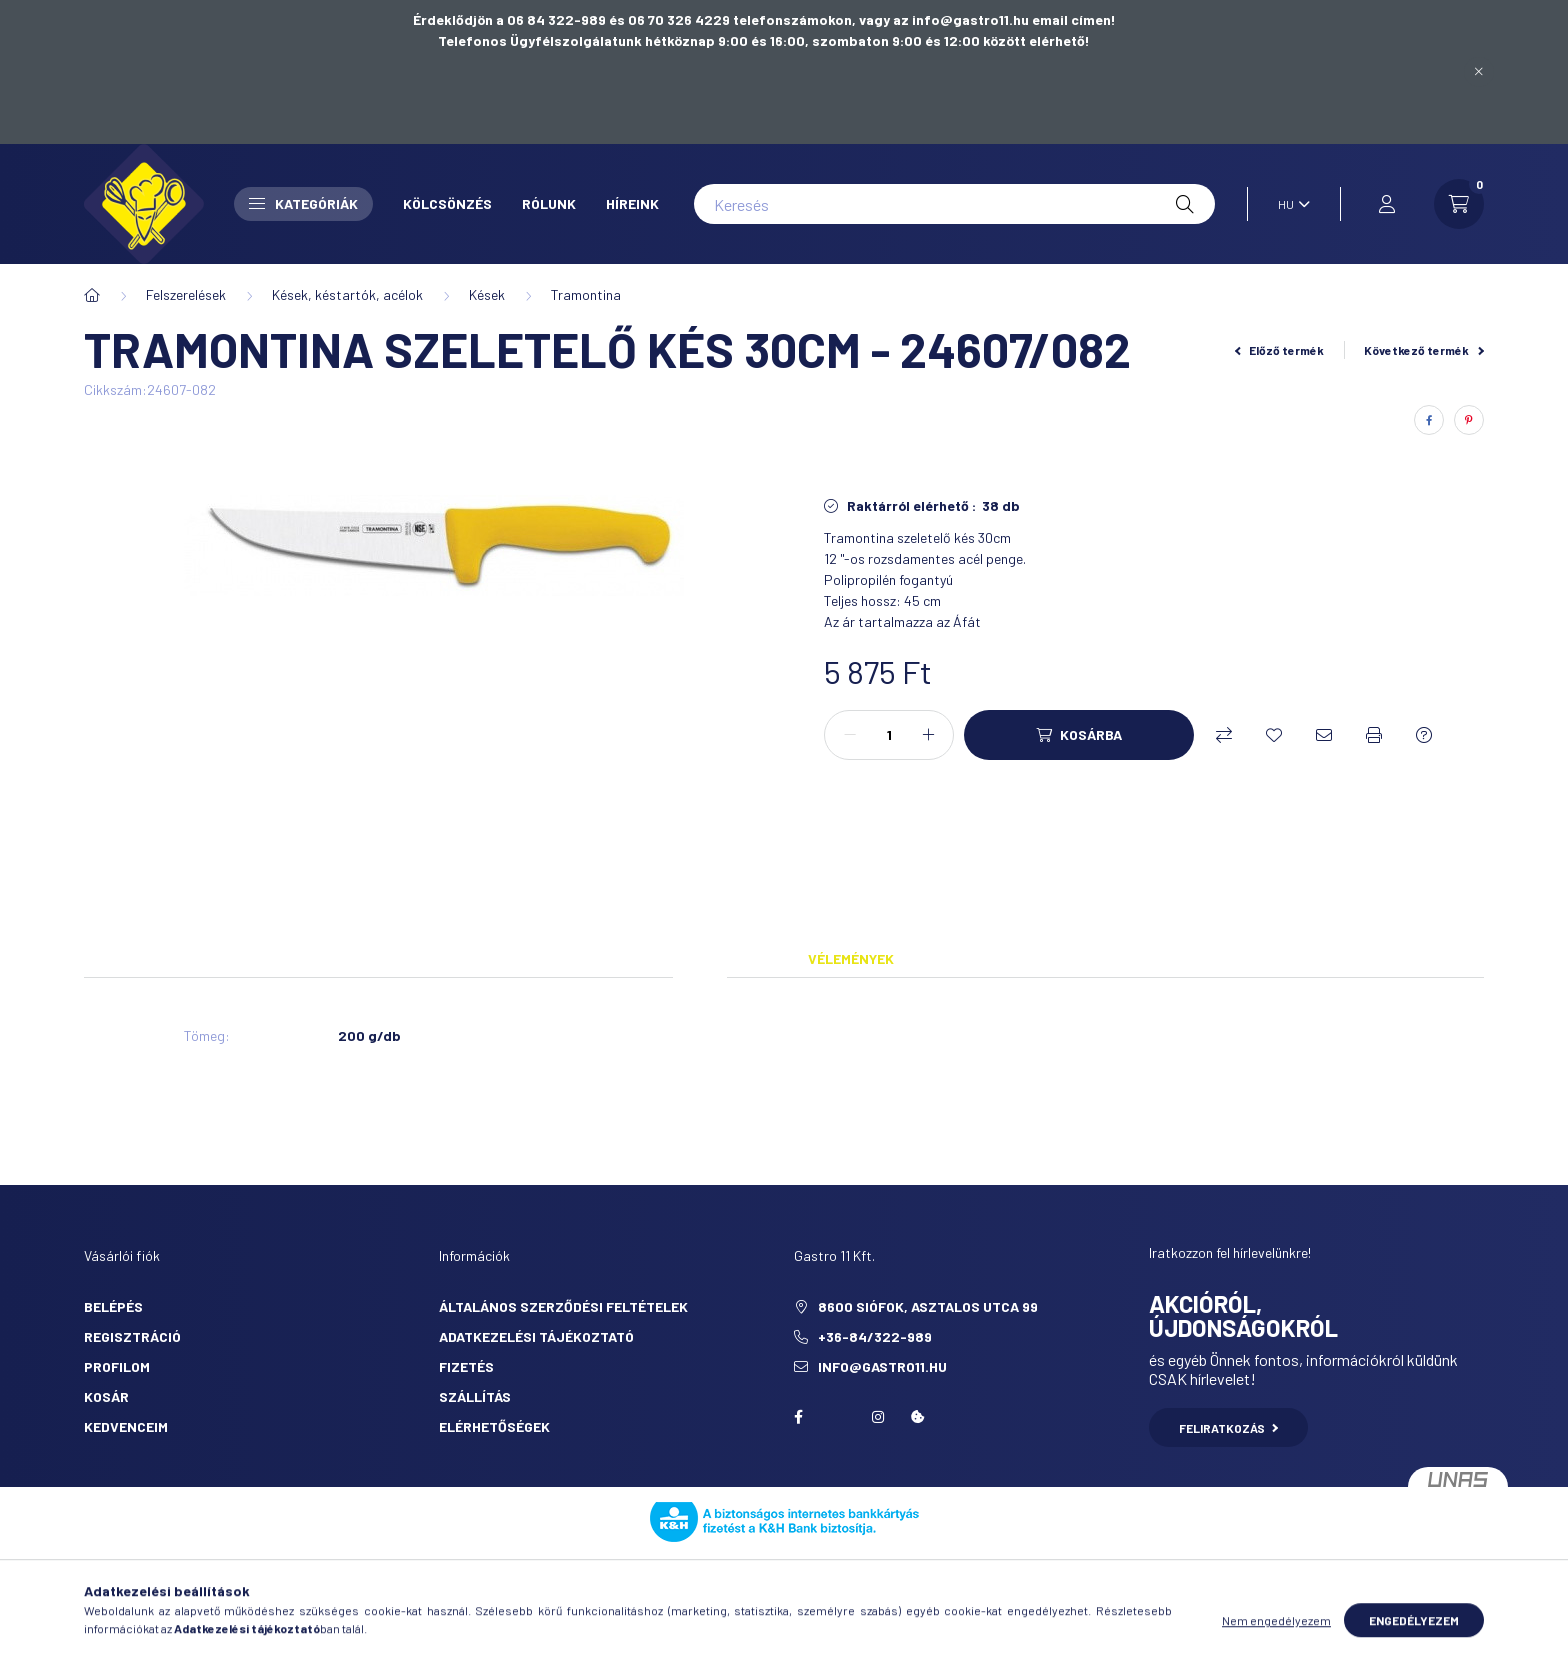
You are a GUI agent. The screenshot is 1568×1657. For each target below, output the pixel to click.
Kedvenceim (126, 1426)
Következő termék (1424, 350)
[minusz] (850, 735)
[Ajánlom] (1324, 735)
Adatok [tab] (700, 958)
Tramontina (586, 294)
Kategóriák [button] (303, 203)
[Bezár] (1479, 72)
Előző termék (1280, 350)
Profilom (117, 1366)
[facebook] (1429, 420)
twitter (838, 1417)
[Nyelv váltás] (1289, 204)
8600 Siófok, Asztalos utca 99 (928, 1306)
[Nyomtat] (1374, 735)
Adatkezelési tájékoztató (536, 1336)
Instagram (878, 1417)
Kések (487, 294)
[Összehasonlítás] (1224, 735)
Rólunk (549, 203)
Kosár (106, 1396)
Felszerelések (186, 294)
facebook (798, 1417)
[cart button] (1459, 204)
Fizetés (466, 1366)
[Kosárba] (1079, 735)
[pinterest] (1469, 420)
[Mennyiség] (889, 735)
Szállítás (475, 1396)
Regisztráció (132, 1336)
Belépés (113, 1306)
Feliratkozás (1228, 1428)
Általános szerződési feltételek (563, 1306)
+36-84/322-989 (875, 1336)
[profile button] (1387, 204)
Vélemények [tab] (851, 958)
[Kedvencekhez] (1274, 735)
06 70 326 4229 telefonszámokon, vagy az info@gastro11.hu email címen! (872, 19)
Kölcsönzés (447, 203)
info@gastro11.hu (882, 1366)
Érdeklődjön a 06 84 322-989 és (520, 19)
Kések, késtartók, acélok (347, 294)
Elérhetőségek (494, 1426)
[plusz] (928, 735)
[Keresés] (954, 204)
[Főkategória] (92, 295)
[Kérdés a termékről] (1424, 735)
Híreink (632, 203)
